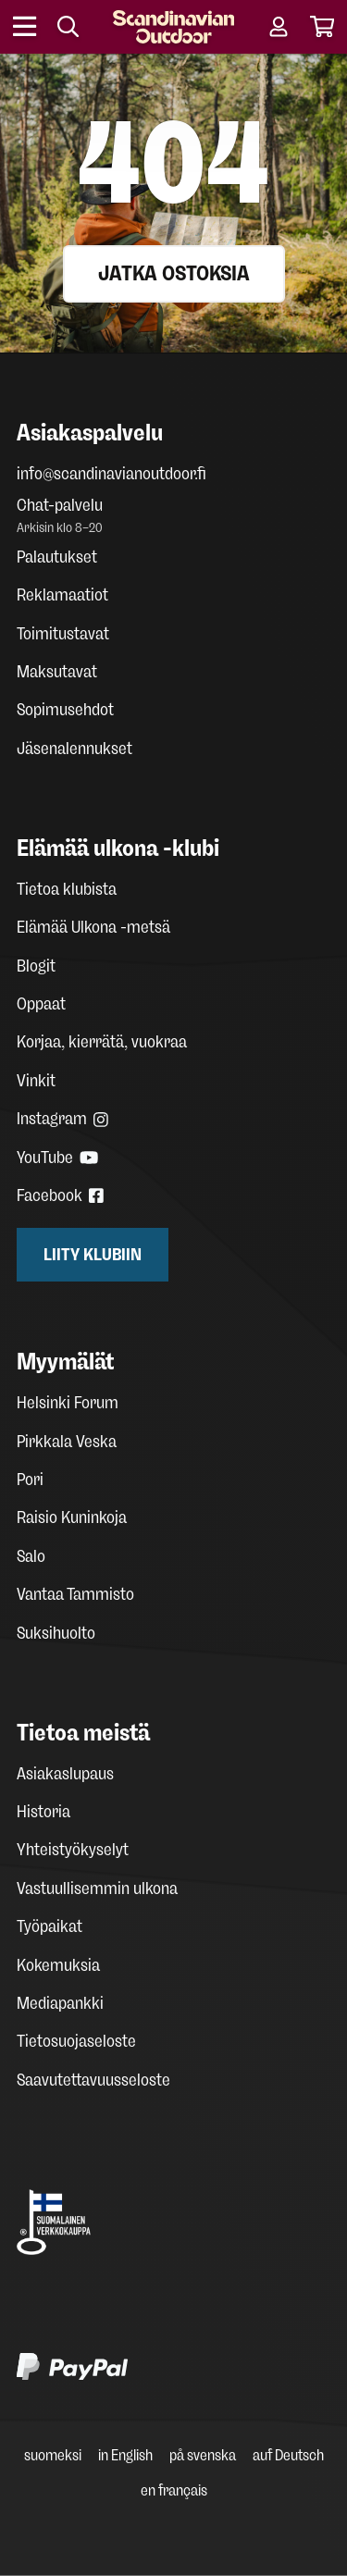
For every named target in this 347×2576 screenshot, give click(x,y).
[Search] (68, 27)
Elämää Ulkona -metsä (93, 927)
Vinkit (36, 1081)
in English (125, 2455)
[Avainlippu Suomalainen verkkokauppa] (173, 2222)
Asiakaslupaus (65, 1774)
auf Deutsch (288, 2455)
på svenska (202, 2455)
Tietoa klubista (67, 889)
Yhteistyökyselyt (73, 1849)
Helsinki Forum (67, 1403)
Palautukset (57, 557)
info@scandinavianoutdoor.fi (111, 474)
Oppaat (41, 1004)
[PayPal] (173, 2370)
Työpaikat (49, 1926)
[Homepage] (173, 27)
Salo (31, 1556)
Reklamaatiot (62, 595)
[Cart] (322, 27)
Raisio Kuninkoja (72, 1517)
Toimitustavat (63, 634)
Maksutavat (57, 672)
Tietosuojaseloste (76, 2041)
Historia (43, 1812)
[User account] (279, 27)
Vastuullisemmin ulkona (97, 1888)
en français (174, 2490)
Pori (30, 1479)
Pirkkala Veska (67, 1441)
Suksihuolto (56, 1633)
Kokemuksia (58, 1965)
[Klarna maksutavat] (155, 2307)
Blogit (36, 966)
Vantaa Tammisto (75, 1594)
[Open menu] (25, 27)
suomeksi (52, 2455)
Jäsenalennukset (74, 748)
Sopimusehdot (65, 710)
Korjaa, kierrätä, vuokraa (102, 1042)
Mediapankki (60, 2003)
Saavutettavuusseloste (93, 2080)
